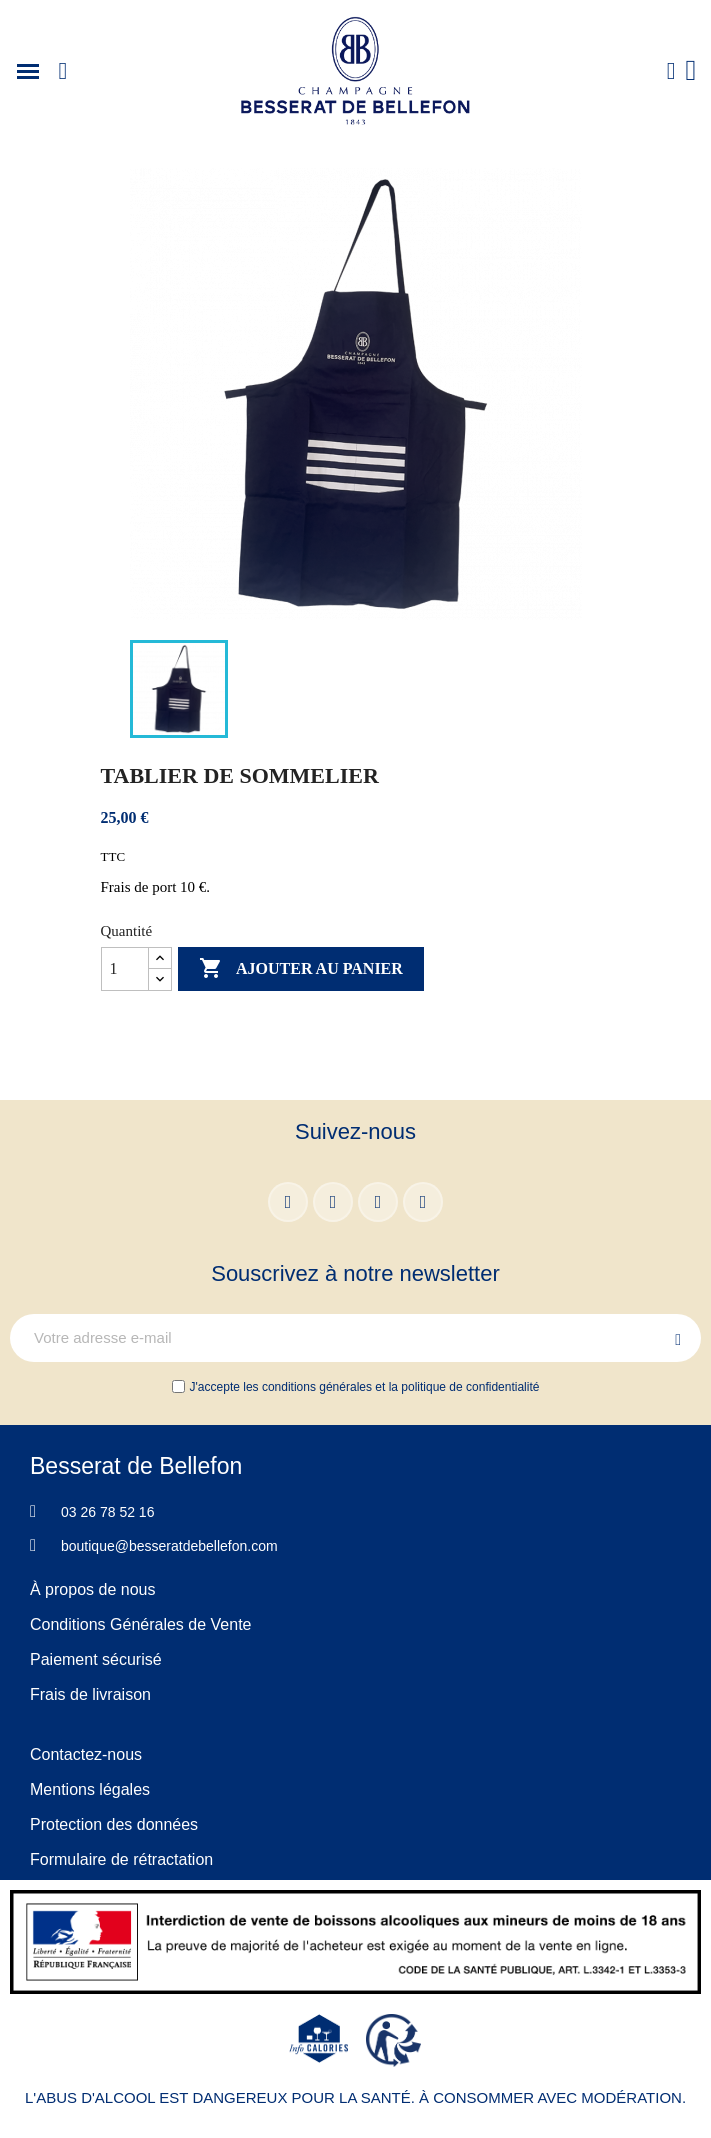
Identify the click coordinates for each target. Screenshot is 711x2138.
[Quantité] (125, 969)
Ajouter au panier (301, 969)
